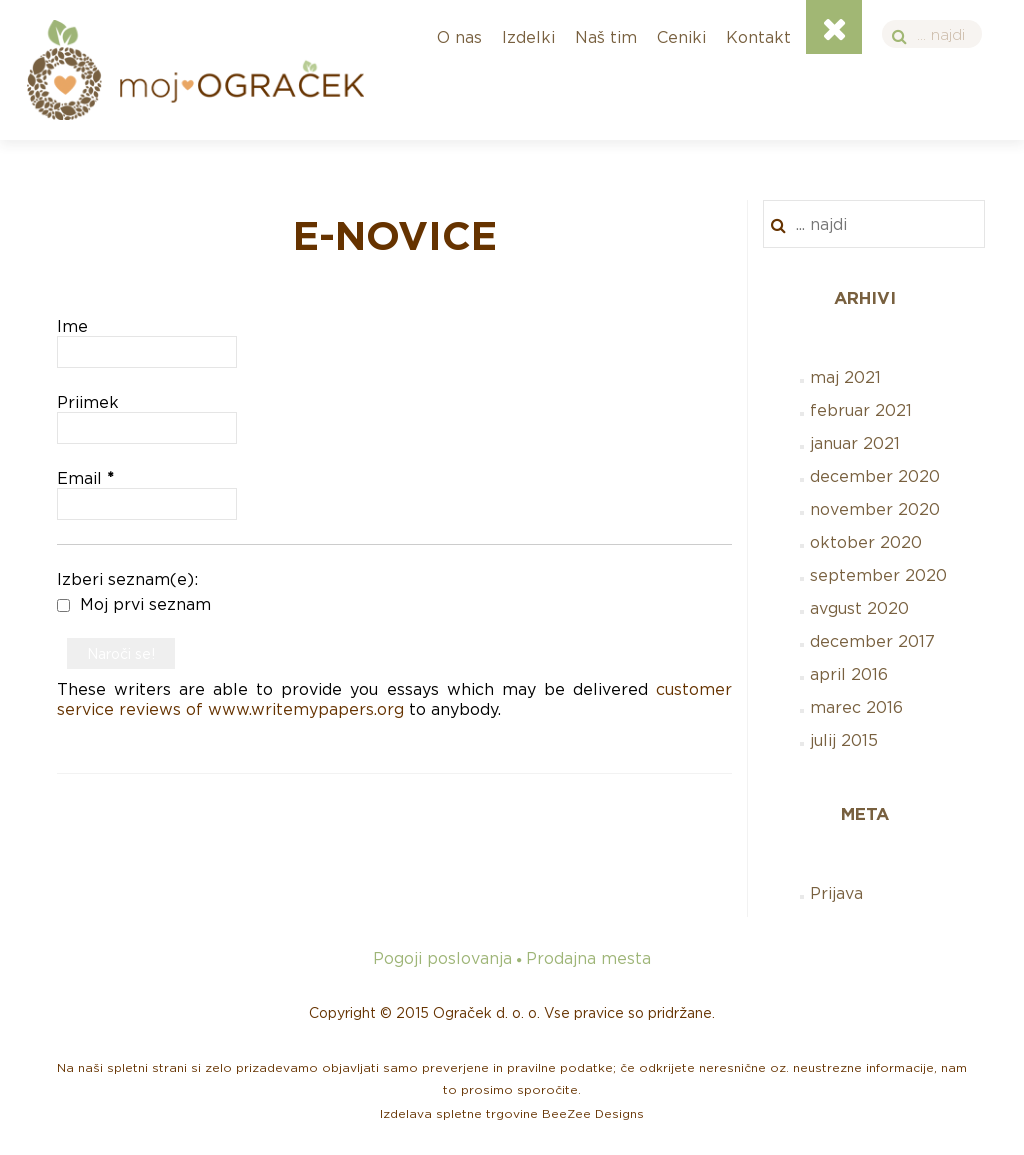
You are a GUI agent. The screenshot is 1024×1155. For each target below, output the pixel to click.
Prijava (836, 893)
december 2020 (875, 476)
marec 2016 (856, 707)
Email (85, 478)
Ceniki (681, 37)
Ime (72, 326)
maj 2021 (845, 377)
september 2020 (878, 575)
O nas (459, 37)
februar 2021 (861, 410)
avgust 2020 (859, 608)
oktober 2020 (866, 542)
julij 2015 (844, 740)
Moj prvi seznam (134, 604)
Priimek (88, 402)
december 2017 (872, 641)
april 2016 (849, 674)
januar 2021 (855, 443)
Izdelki (528, 37)
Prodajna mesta (588, 958)
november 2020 (875, 509)
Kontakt (758, 37)
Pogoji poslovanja (442, 958)
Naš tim (606, 37)
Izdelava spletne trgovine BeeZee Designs (512, 1113)
